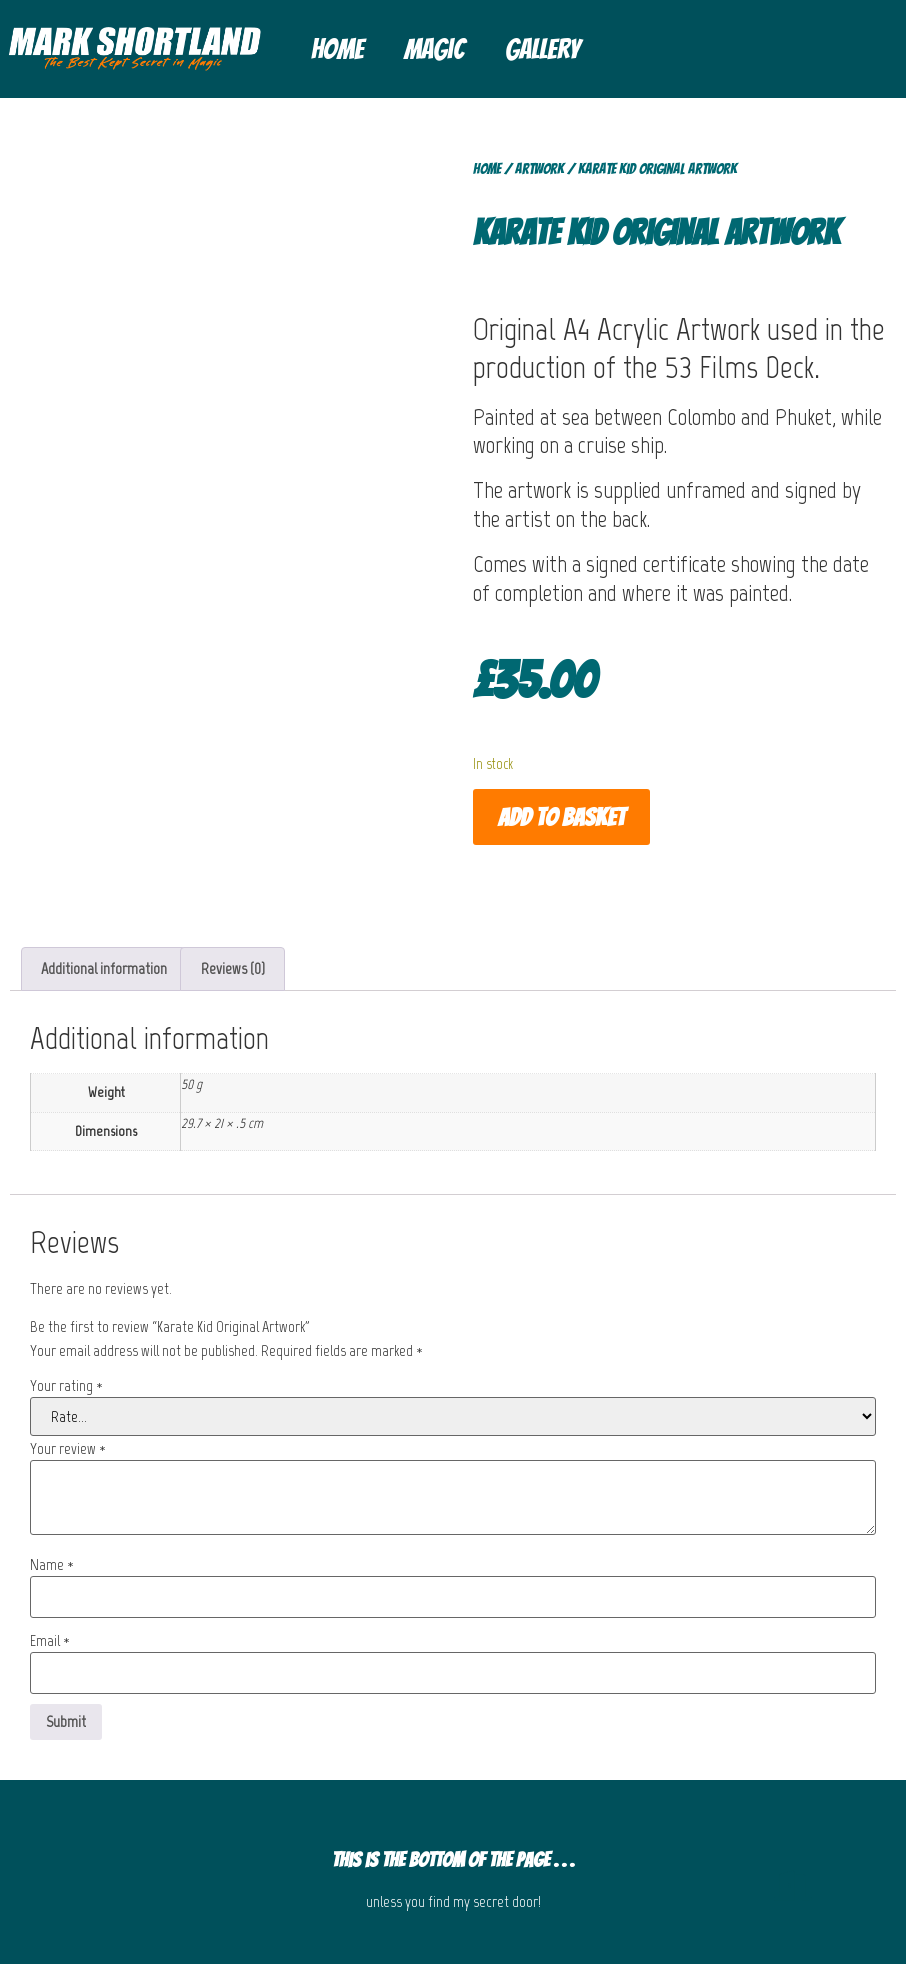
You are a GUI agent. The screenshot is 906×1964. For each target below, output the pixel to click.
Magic (434, 49)
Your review (68, 1449)
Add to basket (561, 817)
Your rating (66, 1386)
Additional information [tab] (104, 968)
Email (50, 1641)
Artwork (539, 169)
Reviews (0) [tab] (233, 968)
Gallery (542, 49)
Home (337, 49)
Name (52, 1565)
